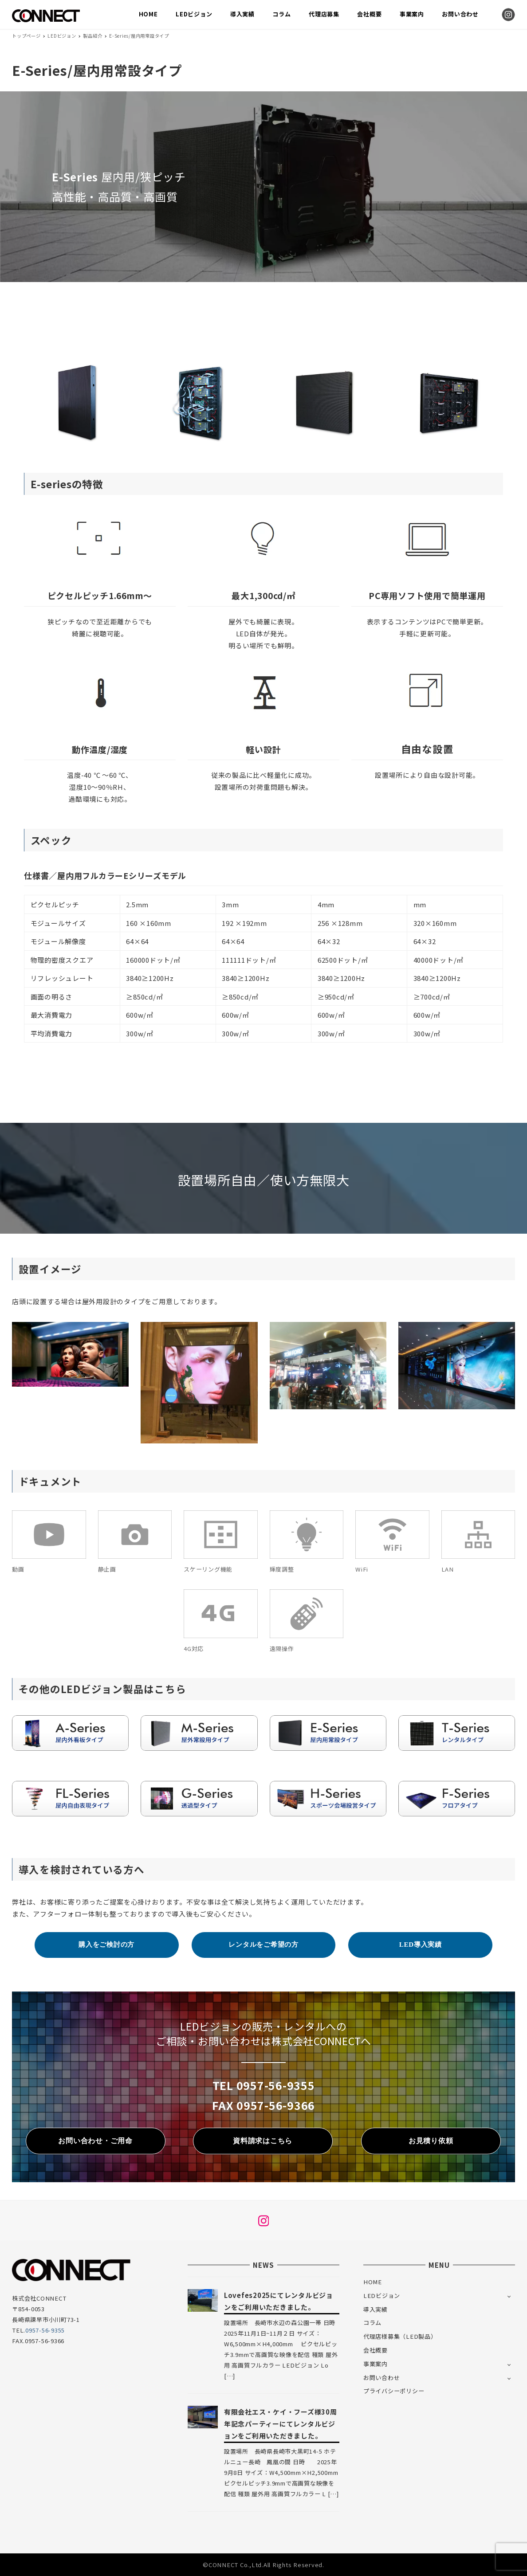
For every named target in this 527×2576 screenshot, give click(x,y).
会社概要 (375, 2350)
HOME (372, 2282)
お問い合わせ (381, 2377)
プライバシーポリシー (394, 2391)
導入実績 (375, 2309)
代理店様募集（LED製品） (400, 2336)
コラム (372, 2322)
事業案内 (375, 2364)
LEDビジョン (381, 2295)
